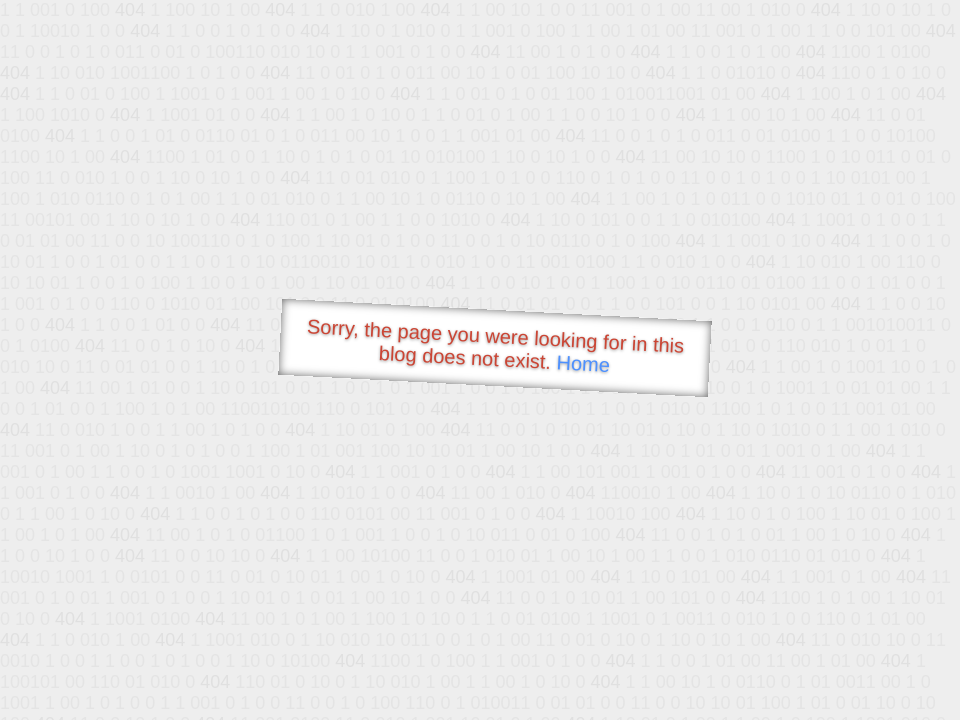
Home (583, 363)
